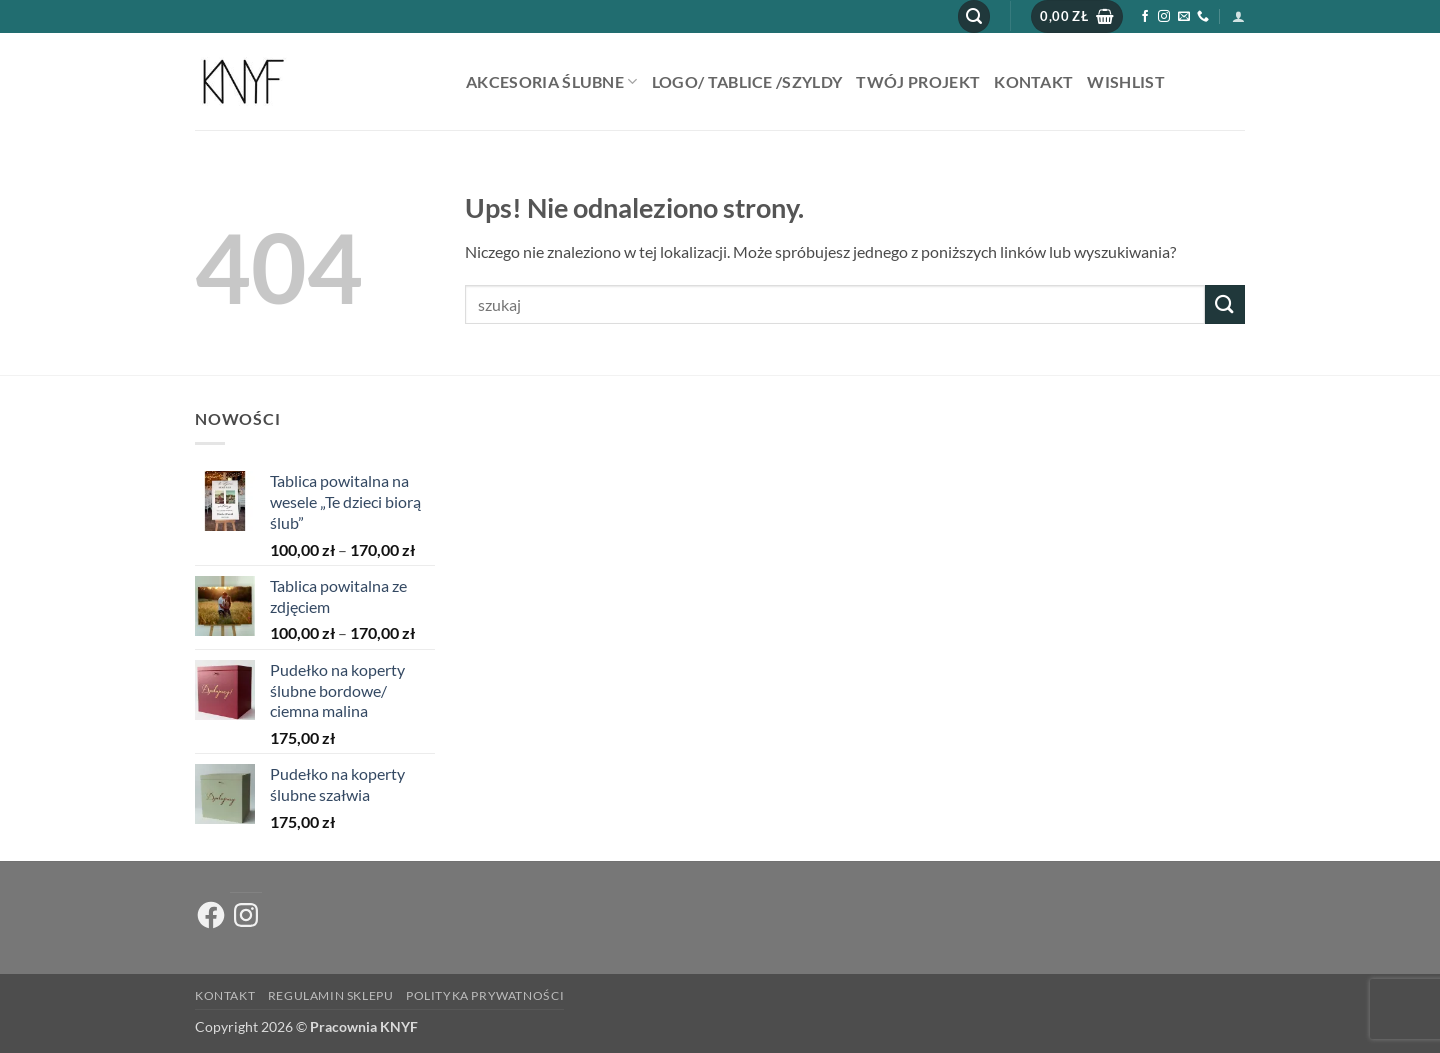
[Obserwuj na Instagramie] (1164, 17)
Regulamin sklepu (331, 995)
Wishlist (1126, 81)
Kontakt (1033, 81)
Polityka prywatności (485, 995)
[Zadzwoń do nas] (1203, 17)
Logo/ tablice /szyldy (747, 81)
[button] (974, 16)
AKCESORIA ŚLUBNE (552, 81)
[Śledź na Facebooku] (1145, 17)
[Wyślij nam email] (1184, 17)
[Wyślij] (1225, 304)
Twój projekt (918, 81)
